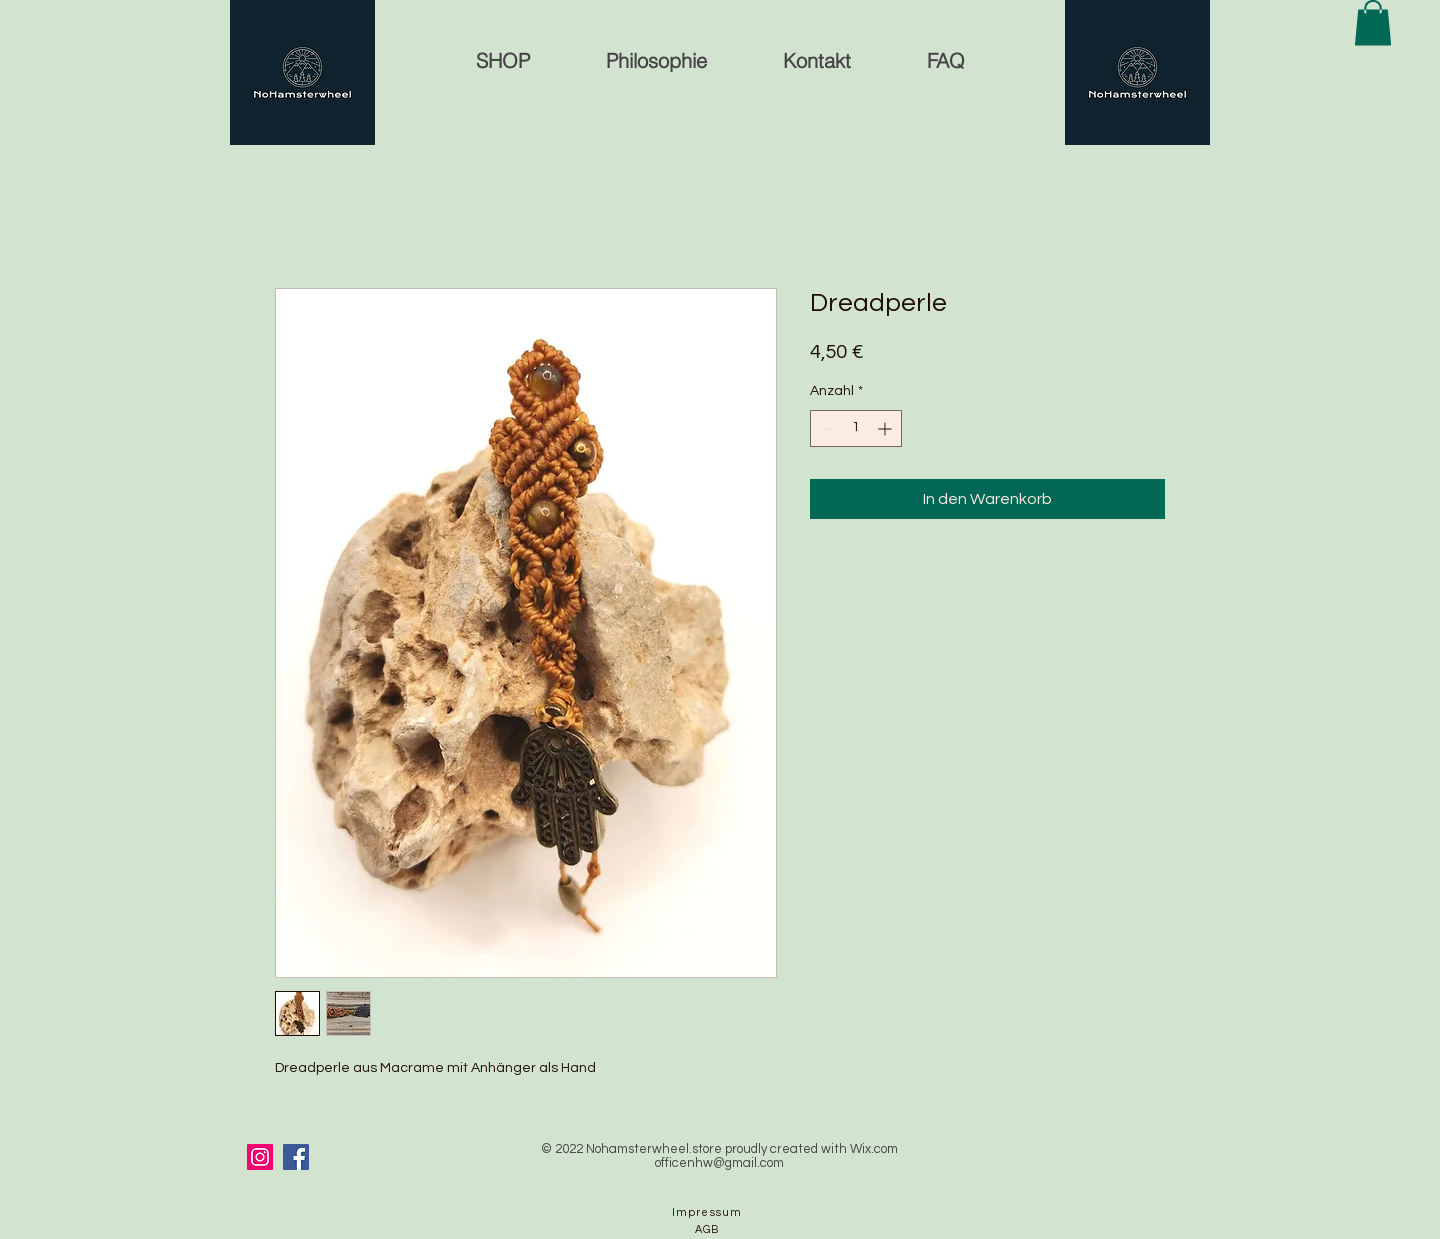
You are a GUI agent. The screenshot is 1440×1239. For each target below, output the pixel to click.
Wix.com (874, 1149)
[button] (1373, 22)
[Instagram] (260, 1157)
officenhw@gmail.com (719, 1163)
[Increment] (886, 428)
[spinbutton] (856, 428)
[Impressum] (709, 1212)
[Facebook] (296, 1157)
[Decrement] (825, 428)
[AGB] (709, 1229)
